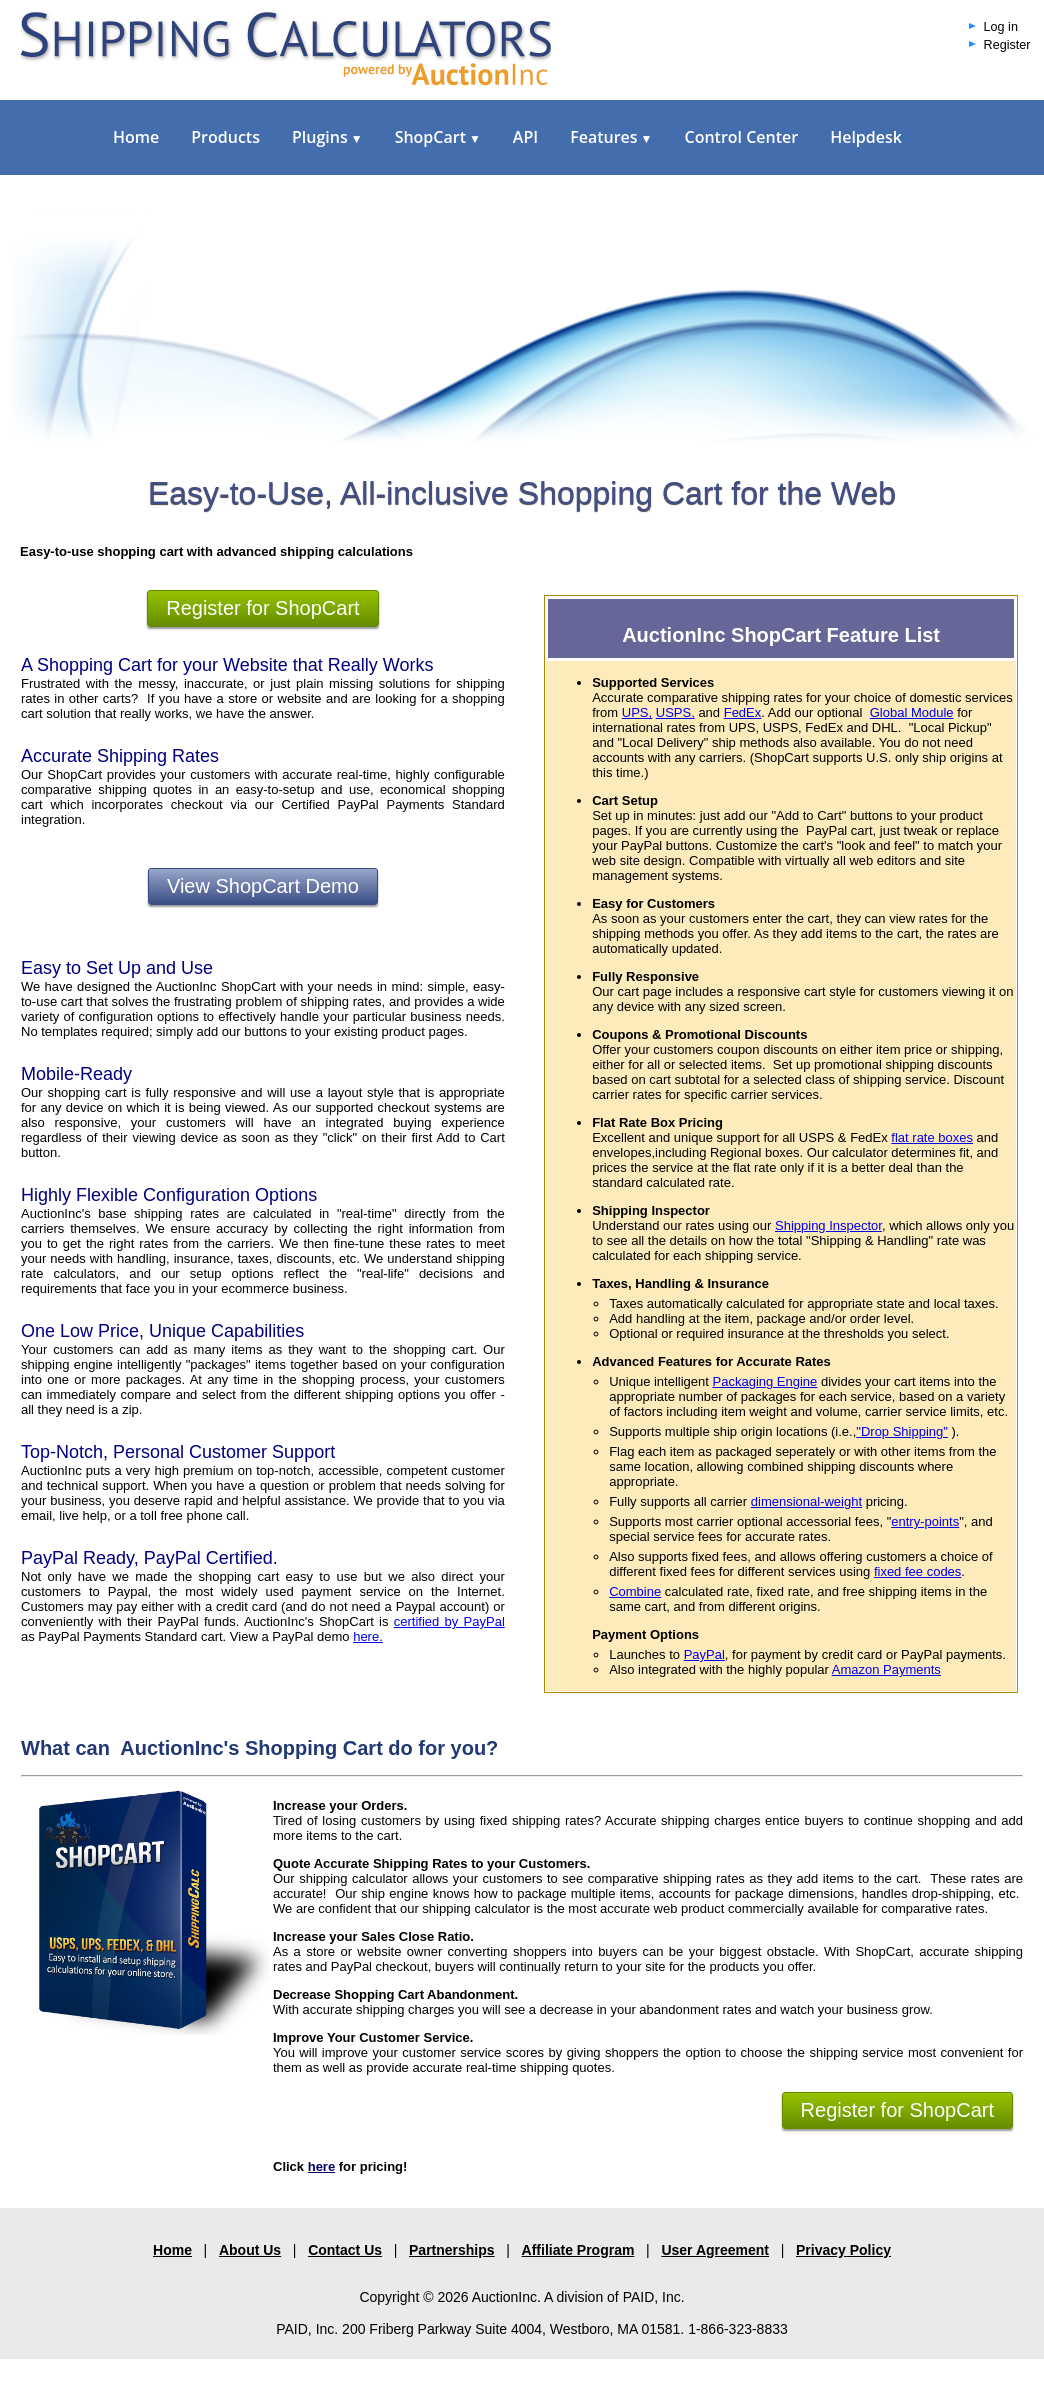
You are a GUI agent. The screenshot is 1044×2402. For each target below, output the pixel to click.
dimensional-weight (806, 1501)
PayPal (704, 1654)
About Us (250, 2250)
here (321, 2166)
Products (225, 137)
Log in (1001, 27)
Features (611, 137)
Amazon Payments (886, 1669)
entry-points (925, 1521)
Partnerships (452, 2250)
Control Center (741, 137)
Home (136, 137)
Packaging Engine (765, 1381)
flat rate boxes (932, 1137)
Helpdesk (866, 137)
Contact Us (345, 2250)
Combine (635, 1591)
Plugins (327, 137)
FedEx (743, 712)
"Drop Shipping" (902, 1431)
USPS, (675, 712)
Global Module (912, 712)
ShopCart (438, 137)
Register (1007, 45)
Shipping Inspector (828, 1225)
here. (368, 1636)
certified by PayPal (449, 1621)
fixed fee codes (917, 1571)
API (525, 137)
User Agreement (715, 2250)
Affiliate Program (578, 2250)
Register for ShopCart (262, 608)
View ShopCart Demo (263, 886)
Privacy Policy (843, 2250)
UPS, (637, 712)
